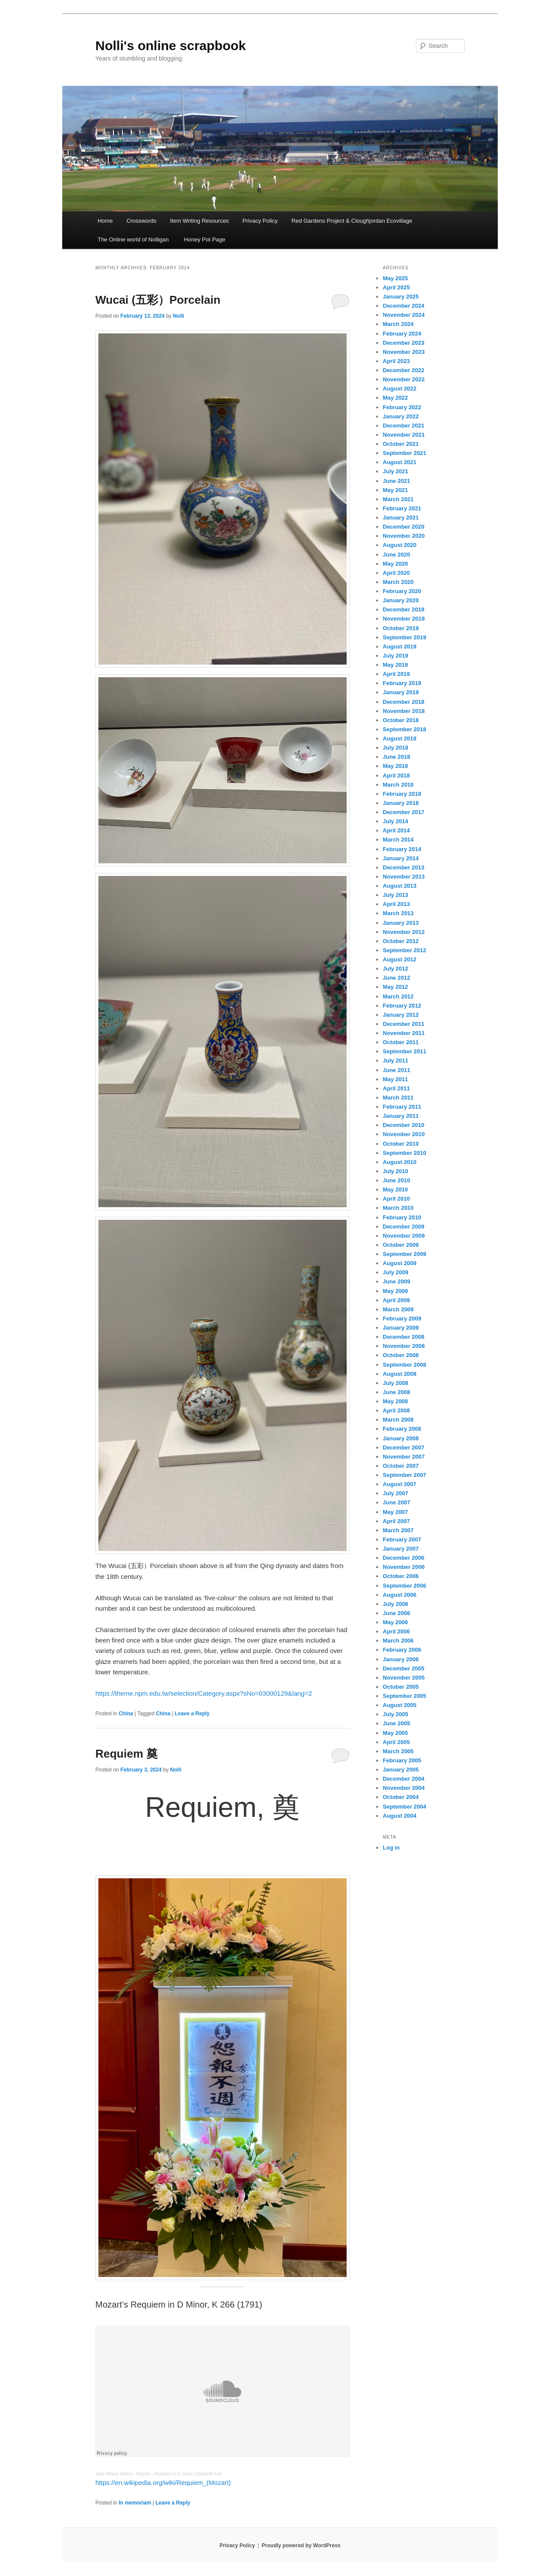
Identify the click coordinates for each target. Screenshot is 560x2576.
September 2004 (404, 1806)
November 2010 (404, 1134)
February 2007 (402, 1539)
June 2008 (396, 1392)
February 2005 (402, 1760)
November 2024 (404, 315)
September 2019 (404, 637)
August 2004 (399, 1815)
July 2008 (395, 1383)
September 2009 (404, 1254)
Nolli (178, 316)
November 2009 (404, 1235)
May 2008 (395, 1401)
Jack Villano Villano (114, 2473)
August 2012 (399, 959)
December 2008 (403, 1337)
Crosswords (141, 220)
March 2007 (398, 1530)
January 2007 (400, 1548)
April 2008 (396, 1410)
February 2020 (402, 591)
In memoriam (134, 2503)
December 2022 (403, 370)
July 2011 (395, 1060)
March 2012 (398, 996)
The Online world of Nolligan (133, 239)
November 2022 (404, 379)
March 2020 (398, 582)
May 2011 (395, 1079)
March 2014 (398, 839)
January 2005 (400, 1769)
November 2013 (404, 876)
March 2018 (398, 784)
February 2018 (402, 794)
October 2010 (400, 1143)
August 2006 (399, 1595)
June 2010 (396, 1180)
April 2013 (396, 904)
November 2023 (404, 352)
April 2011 (396, 1088)
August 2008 (399, 1374)
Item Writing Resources (199, 220)
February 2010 (402, 1217)
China (125, 1714)
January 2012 (400, 1014)
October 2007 (400, 1466)
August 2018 (399, 738)
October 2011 (400, 1042)
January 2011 (400, 1116)
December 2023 (403, 342)
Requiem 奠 (126, 1753)
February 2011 (402, 1106)
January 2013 (400, 923)
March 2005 (398, 1751)
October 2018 (400, 720)
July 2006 (395, 1604)
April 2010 (396, 1198)
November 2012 (404, 932)
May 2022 (395, 397)
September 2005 (404, 1696)
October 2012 (400, 941)
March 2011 (398, 1097)
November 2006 (404, 1567)
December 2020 (403, 526)
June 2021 (396, 481)
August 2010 (399, 1162)
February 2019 (402, 683)
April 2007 (396, 1521)
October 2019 (400, 628)
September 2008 (404, 1364)
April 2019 (396, 674)
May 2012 (395, 987)
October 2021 (400, 444)
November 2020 (404, 536)
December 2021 (403, 425)
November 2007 (404, 1456)
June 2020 (396, 554)
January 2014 (400, 858)
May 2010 (395, 1189)
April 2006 (396, 1631)
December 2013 (403, 867)
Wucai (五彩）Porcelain (157, 299)
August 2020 (399, 545)
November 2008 (404, 1346)
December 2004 (403, 1778)
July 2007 (395, 1493)
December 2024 (403, 305)
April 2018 (396, 775)
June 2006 (396, 1613)
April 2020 (396, 573)
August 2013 (399, 885)
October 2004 (400, 1797)
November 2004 (404, 1788)
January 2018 (400, 803)
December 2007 (403, 1447)
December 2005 (403, 1668)
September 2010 (404, 1153)
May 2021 (395, 490)
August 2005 (399, 1705)
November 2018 (404, 711)
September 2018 (404, 729)
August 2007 (399, 1484)
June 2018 (396, 756)
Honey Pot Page (203, 239)
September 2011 (404, 1051)
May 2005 (395, 1733)
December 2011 (403, 1024)
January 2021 (400, 517)
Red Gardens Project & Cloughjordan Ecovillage (351, 220)
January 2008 (400, 1438)
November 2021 (404, 434)
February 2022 (402, 407)
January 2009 (400, 1327)
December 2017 (403, 812)
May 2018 (395, 766)
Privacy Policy (260, 220)
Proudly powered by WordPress (301, 2545)
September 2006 (404, 1585)
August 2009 (399, 1263)
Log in (391, 1847)
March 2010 (398, 1208)
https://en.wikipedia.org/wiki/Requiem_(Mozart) (163, 2482)
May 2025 (395, 278)
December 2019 (403, 609)
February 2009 (402, 1318)
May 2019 (395, 665)
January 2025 (400, 296)
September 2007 (404, 1475)
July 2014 (395, 821)
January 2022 (400, 416)
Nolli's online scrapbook (170, 45)
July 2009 (395, 1272)
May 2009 (395, 1291)
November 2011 (404, 1033)
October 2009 (400, 1245)
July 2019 (395, 655)
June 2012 (396, 977)
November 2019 (404, 618)
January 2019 (400, 692)
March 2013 (398, 913)
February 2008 (402, 1428)
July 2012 (395, 968)
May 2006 (395, 1622)
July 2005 (395, 1714)
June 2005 (396, 1723)
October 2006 (400, 1576)
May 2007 (395, 1512)
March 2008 (398, 1419)
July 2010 (395, 1171)
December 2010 (403, 1125)
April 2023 (396, 361)
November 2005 (404, 1677)
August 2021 (399, 462)
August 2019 (399, 646)
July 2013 (395, 895)
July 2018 (395, 747)
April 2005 (396, 1742)
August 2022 (399, 388)
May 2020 (395, 563)
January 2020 (400, 600)
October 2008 (400, 1355)
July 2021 (395, 471)
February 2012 (402, 1005)
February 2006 (402, 1649)
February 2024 (402, 333)
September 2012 (404, 950)
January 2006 (400, 1659)
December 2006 (403, 1557)
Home (105, 220)
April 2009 (396, 1300)
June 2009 (396, 1281)
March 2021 (398, 499)
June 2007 (396, 1502)
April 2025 (396, 287)
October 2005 (400, 1686)
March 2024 (398, 324)
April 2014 (396, 830)
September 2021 (404, 453)
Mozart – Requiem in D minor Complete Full (178, 2473)
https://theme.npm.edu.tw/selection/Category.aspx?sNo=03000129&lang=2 (203, 1693)
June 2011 (396, 1070)
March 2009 (398, 1309)
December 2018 (403, 702)
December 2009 (403, 1226)
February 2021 (402, 508)
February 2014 (402, 849)
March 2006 (398, 1640)
